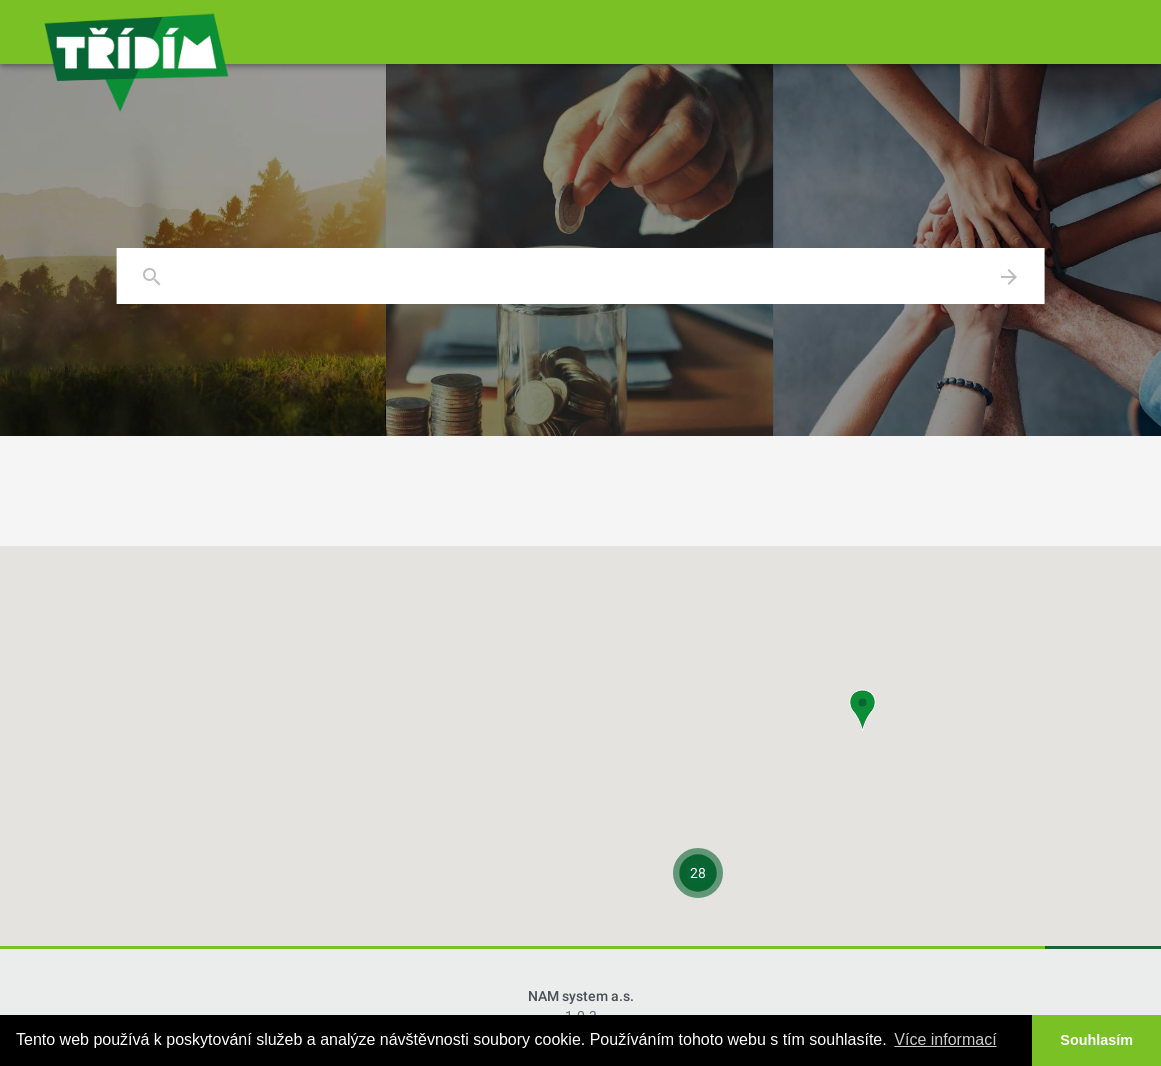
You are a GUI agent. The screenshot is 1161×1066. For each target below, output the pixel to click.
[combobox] (580, 276)
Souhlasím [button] (1096, 1040)
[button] (862, 710)
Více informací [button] (945, 1039)
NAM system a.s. (581, 996)
